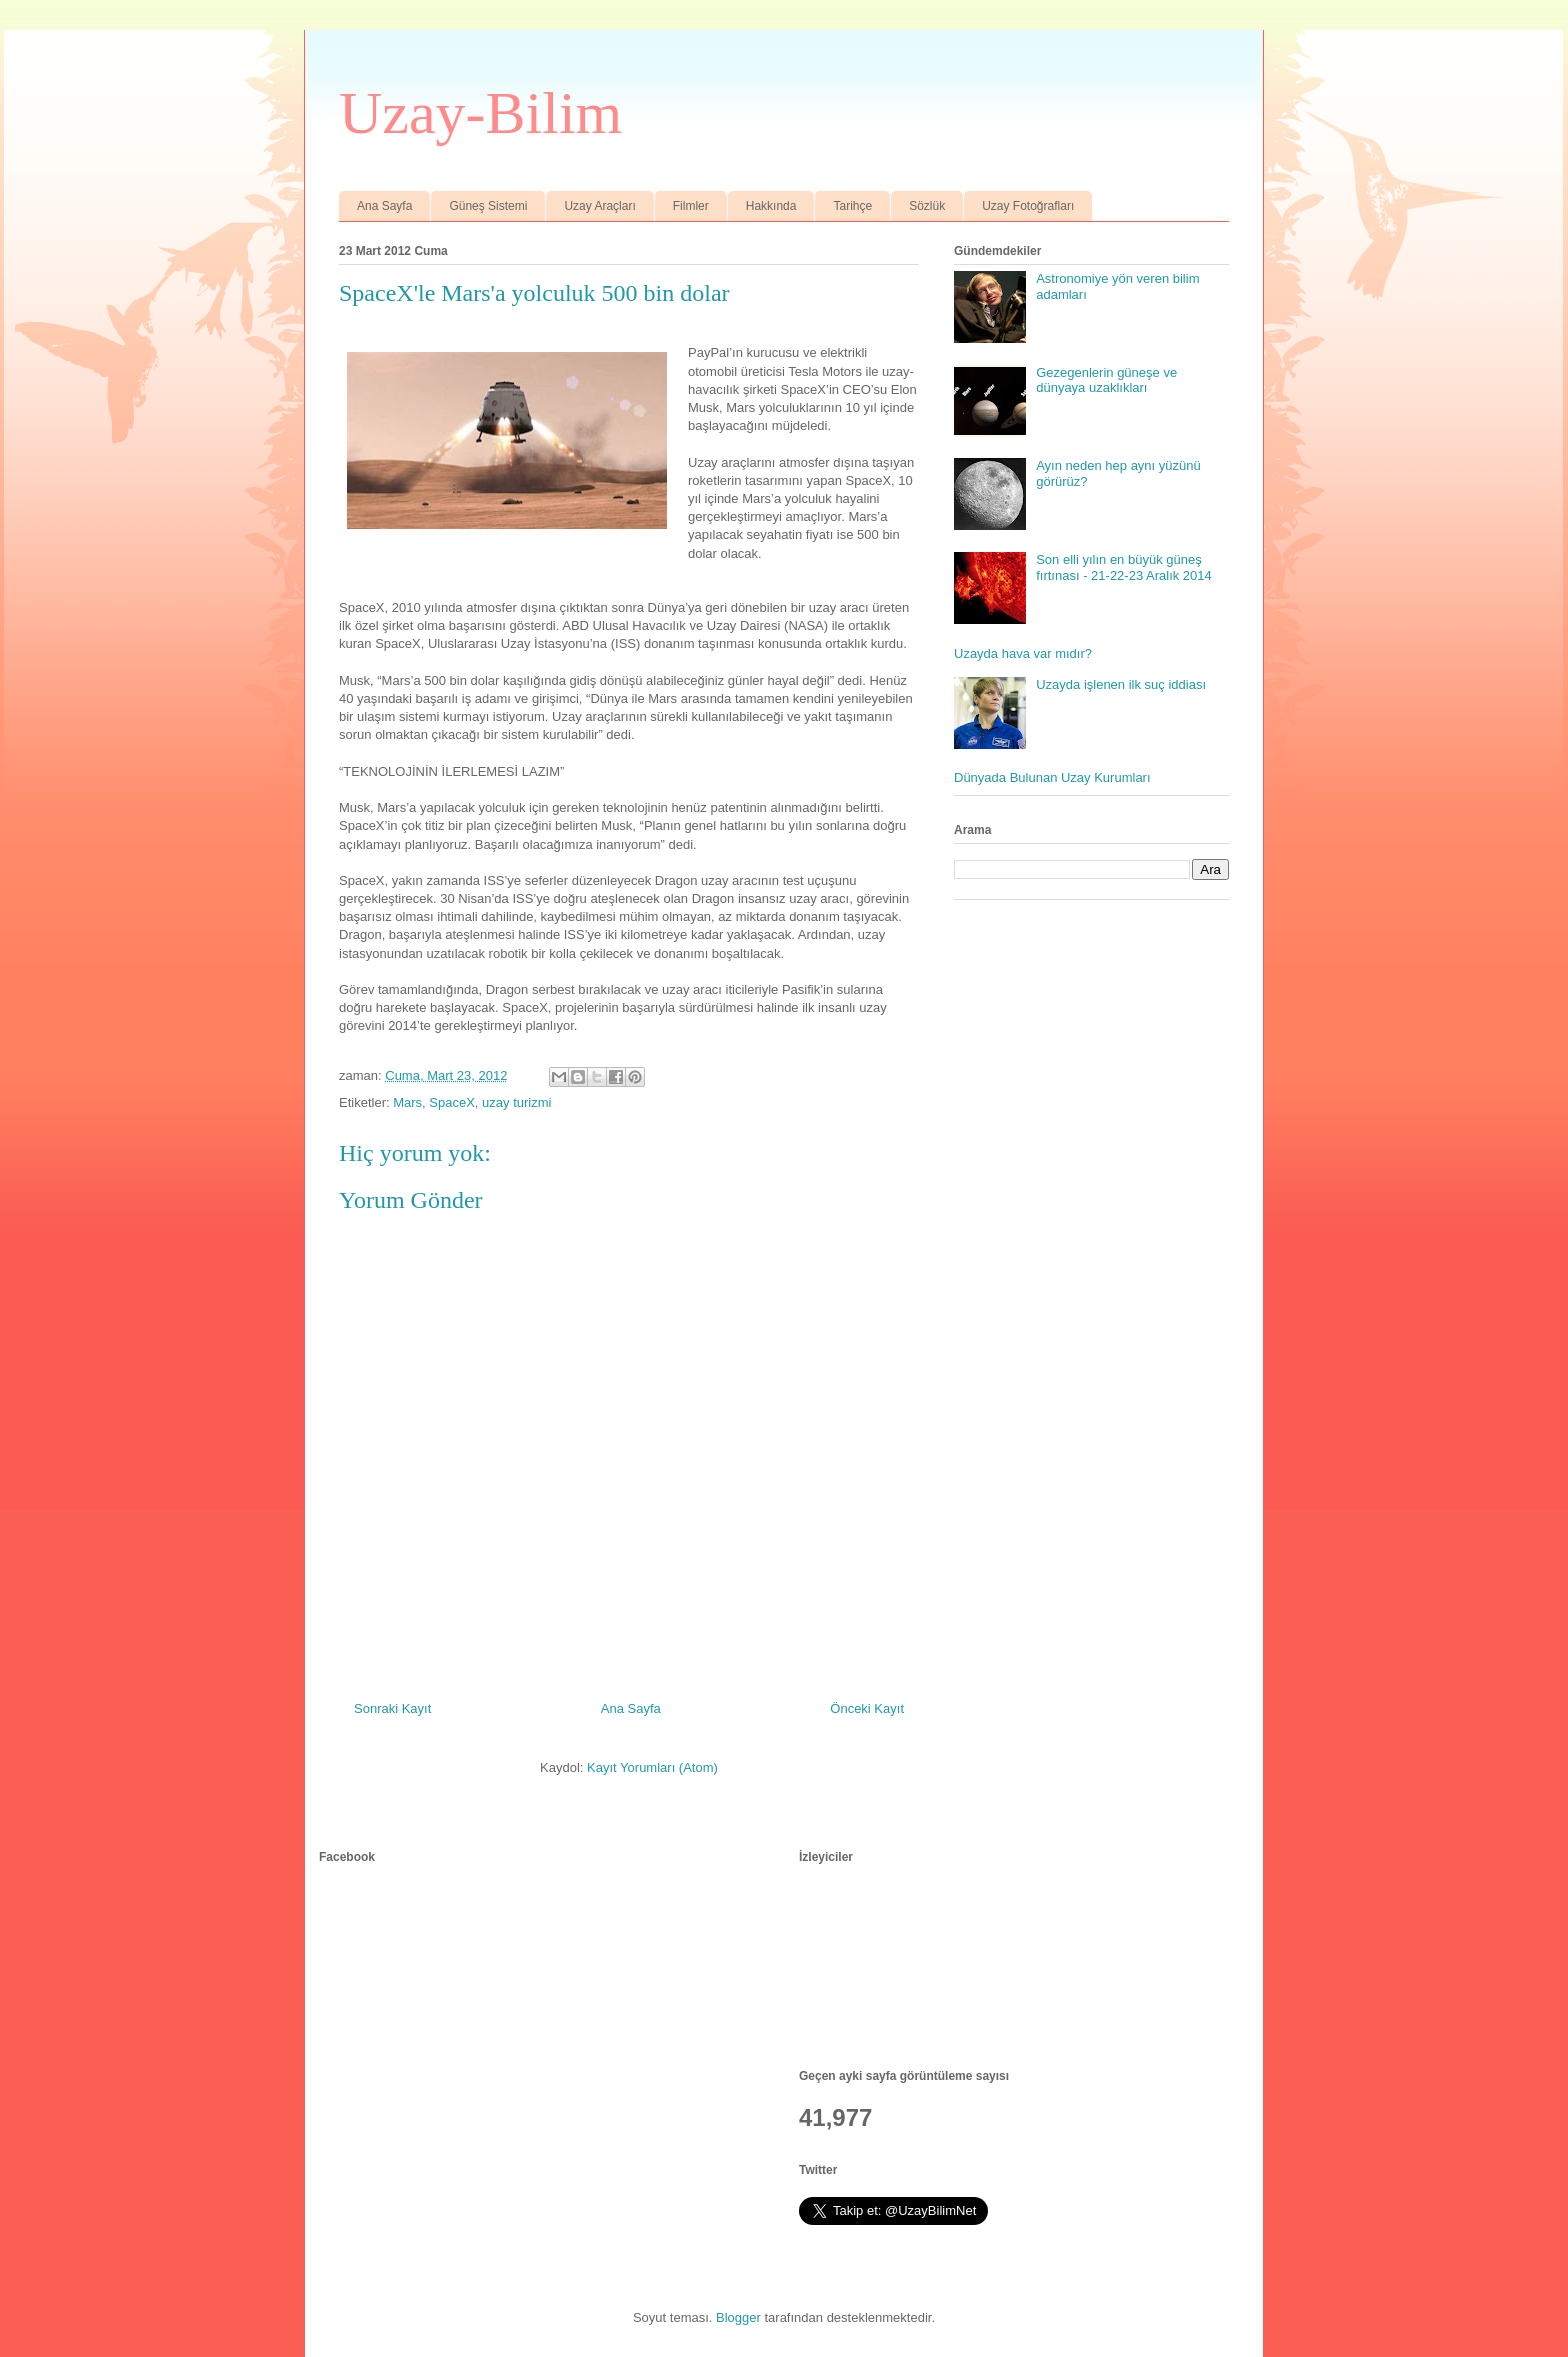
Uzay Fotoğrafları (1028, 206)
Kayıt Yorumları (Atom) (652, 1767)
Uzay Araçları (599, 206)
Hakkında (771, 206)
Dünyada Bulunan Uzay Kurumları (1052, 777)
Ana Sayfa (384, 206)
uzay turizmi (516, 1102)
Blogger (738, 2317)
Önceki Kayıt (867, 1708)
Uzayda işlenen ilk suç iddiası (1121, 684)
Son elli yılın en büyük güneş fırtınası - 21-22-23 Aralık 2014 (1124, 567)
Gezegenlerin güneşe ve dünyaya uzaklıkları (1106, 380)
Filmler (691, 206)
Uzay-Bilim (480, 113)
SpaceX (452, 1102)
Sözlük (927, 206)
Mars (407, 1102)
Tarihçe (852, 206)
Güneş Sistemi (488, 206)
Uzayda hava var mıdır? (1023, 653)
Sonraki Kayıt (392, 1708)
